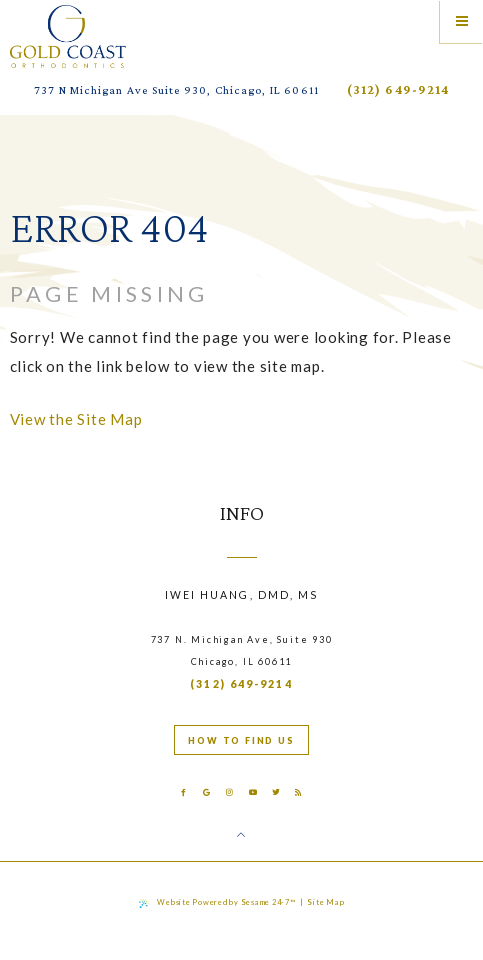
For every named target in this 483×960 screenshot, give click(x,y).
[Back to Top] (241, 835)
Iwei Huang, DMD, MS (242, 595)
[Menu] (461, 21)
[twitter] (276, 793)
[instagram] (229, 793)
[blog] (299, 793)
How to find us (241, 740)
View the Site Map (76, 419)
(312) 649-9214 (398, 89)
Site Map (325, 902)
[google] (206, 793)
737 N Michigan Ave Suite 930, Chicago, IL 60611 (176, 90)
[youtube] (252, 793)
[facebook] (183, 793)
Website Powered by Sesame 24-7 (217, 903)
